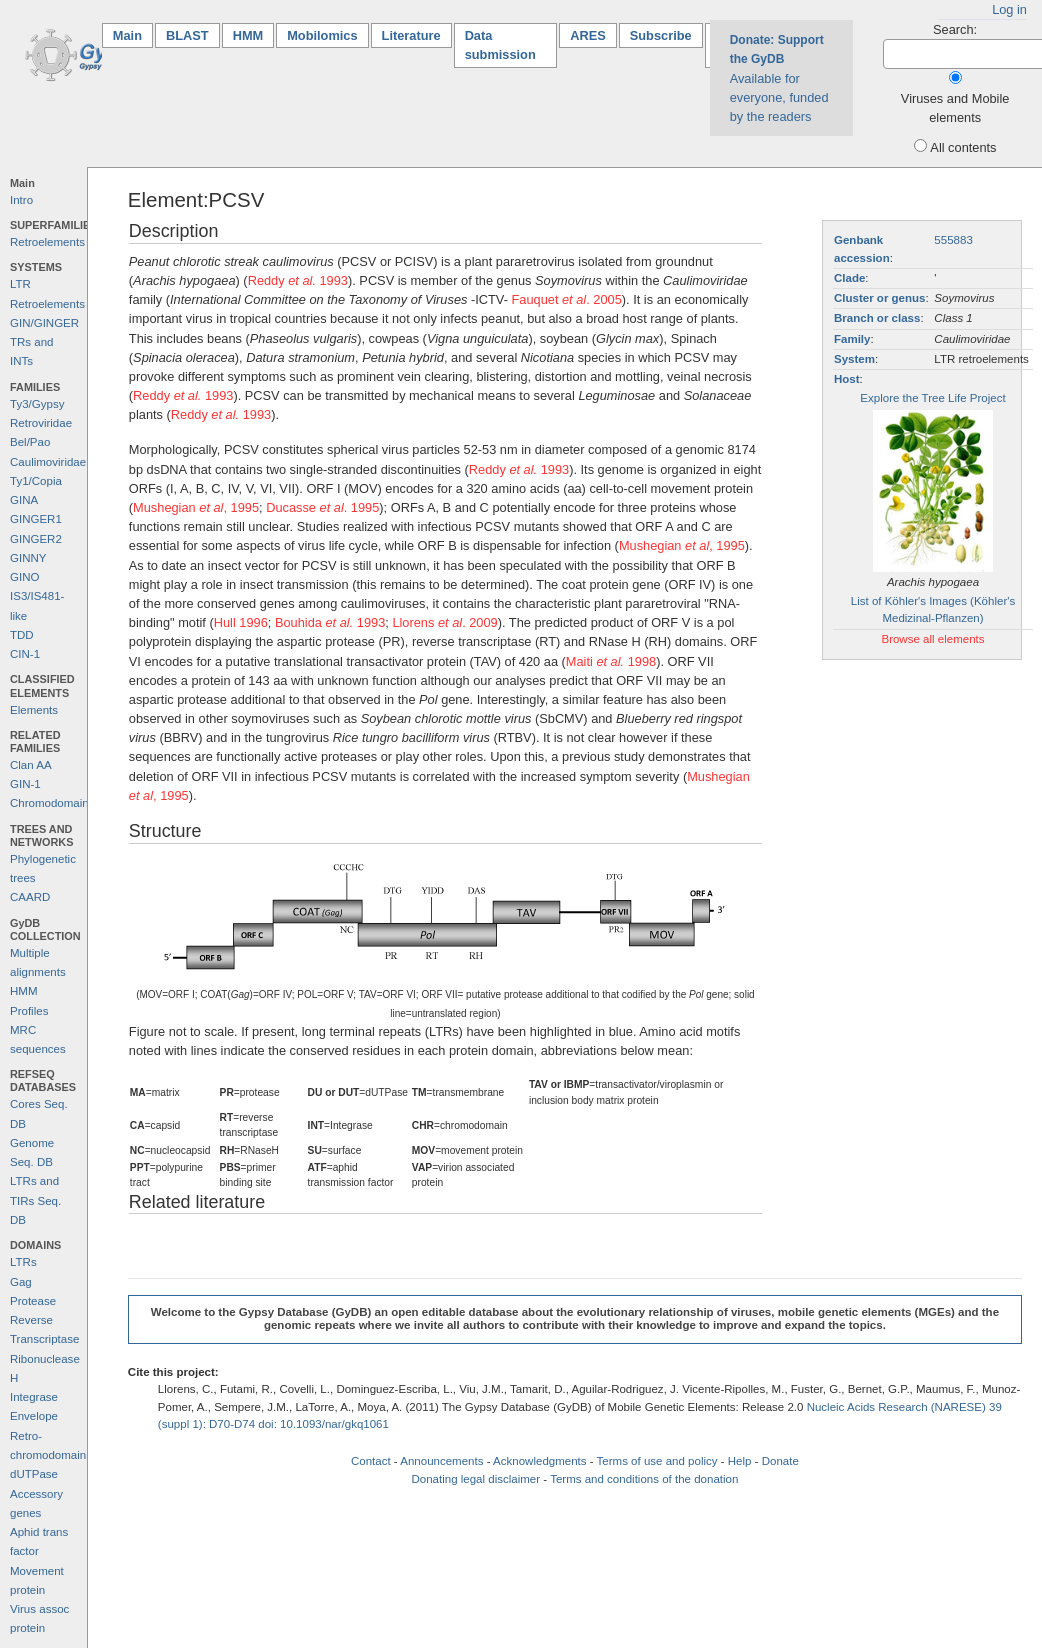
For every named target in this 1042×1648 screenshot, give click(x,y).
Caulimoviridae (48, 462)
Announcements (441, 1461)
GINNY (28, 558)
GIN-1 (25, 784)
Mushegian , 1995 (196, 507)
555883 (953, 240)
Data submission (500, 45)
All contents (963, 147)
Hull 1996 (241, 622)
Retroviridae (41, 423)
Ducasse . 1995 (322, 507)
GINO (24, 577)
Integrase (34, 1397)
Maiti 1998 (611, 661)
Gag (21, 1282)
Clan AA (31, 765)
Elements (34, 710)
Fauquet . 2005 (566, 299)
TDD (22, 635)
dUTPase (34, 1474)
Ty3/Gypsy (37, 404)
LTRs (23, 1262)
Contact (371, 1461)
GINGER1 (36, 519)
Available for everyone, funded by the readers (779, 78)
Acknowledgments (539, 1461)
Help (740, 1461)
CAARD (30, 897)
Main (133, 34)
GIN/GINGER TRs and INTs (44, 342)
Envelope (34, 1416)
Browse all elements (932, 639)
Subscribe (661, 35)
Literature (411, 35)
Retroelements (47, 242)
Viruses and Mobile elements (955, 108)
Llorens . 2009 (444, 622)
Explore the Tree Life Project (932, 398)
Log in (1009, 9)
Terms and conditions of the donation (644, 1479)
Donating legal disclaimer (475, 1479)
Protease (33, 1301)
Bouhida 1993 (330, 622)
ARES (588, 35)
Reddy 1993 (298, 280)
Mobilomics (322, 35)
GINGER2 (36, 539)
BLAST (187, 35)
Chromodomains (52, 803)
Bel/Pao (30, 442)
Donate (780, 1461)
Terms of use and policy (657, 1461)
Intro (21, 200)
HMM (248, 35)
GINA (24, 500)
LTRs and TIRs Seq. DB (35, 1200)
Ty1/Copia (36, 481)
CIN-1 (25, 654)
